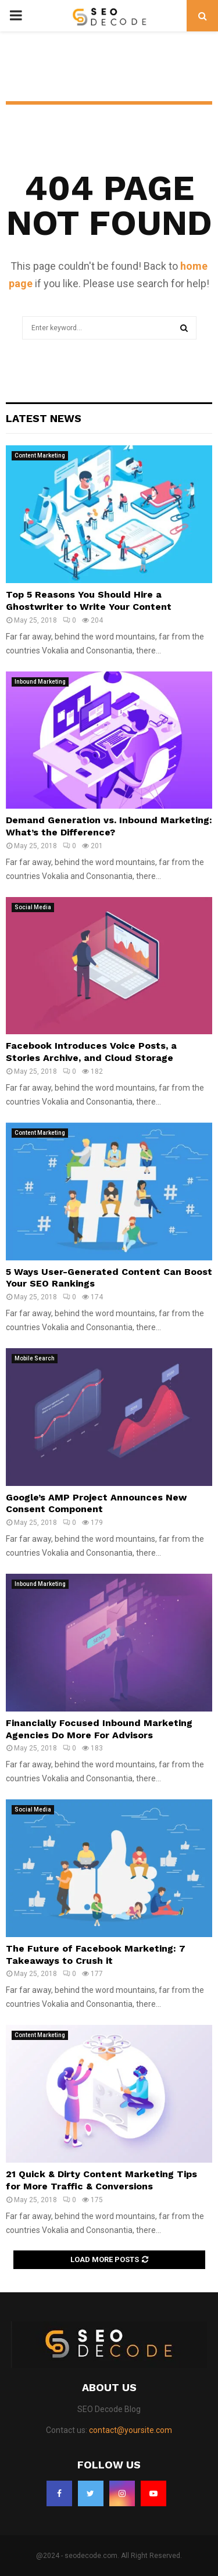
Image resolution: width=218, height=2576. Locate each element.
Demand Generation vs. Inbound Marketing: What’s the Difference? (109, 826)
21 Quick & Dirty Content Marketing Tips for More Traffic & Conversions (101, 2180)
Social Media (33, 907)
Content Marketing (40, 455)
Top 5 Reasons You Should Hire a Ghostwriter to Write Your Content (88, 600)
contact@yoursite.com (130, 2430)
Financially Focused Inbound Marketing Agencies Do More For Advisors (99, 1729)
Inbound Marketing (40, 681)
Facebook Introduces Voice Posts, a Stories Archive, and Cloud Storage (91, 1051)
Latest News (43, 418)
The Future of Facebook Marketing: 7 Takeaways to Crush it (95, 1954)
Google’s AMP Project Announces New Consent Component (96, 1503)
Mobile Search (35, 1358)
